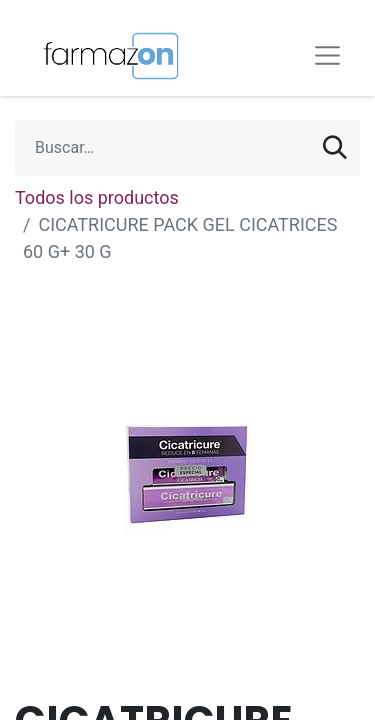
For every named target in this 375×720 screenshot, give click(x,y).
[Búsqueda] (335, 148)
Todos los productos (97, 197)
